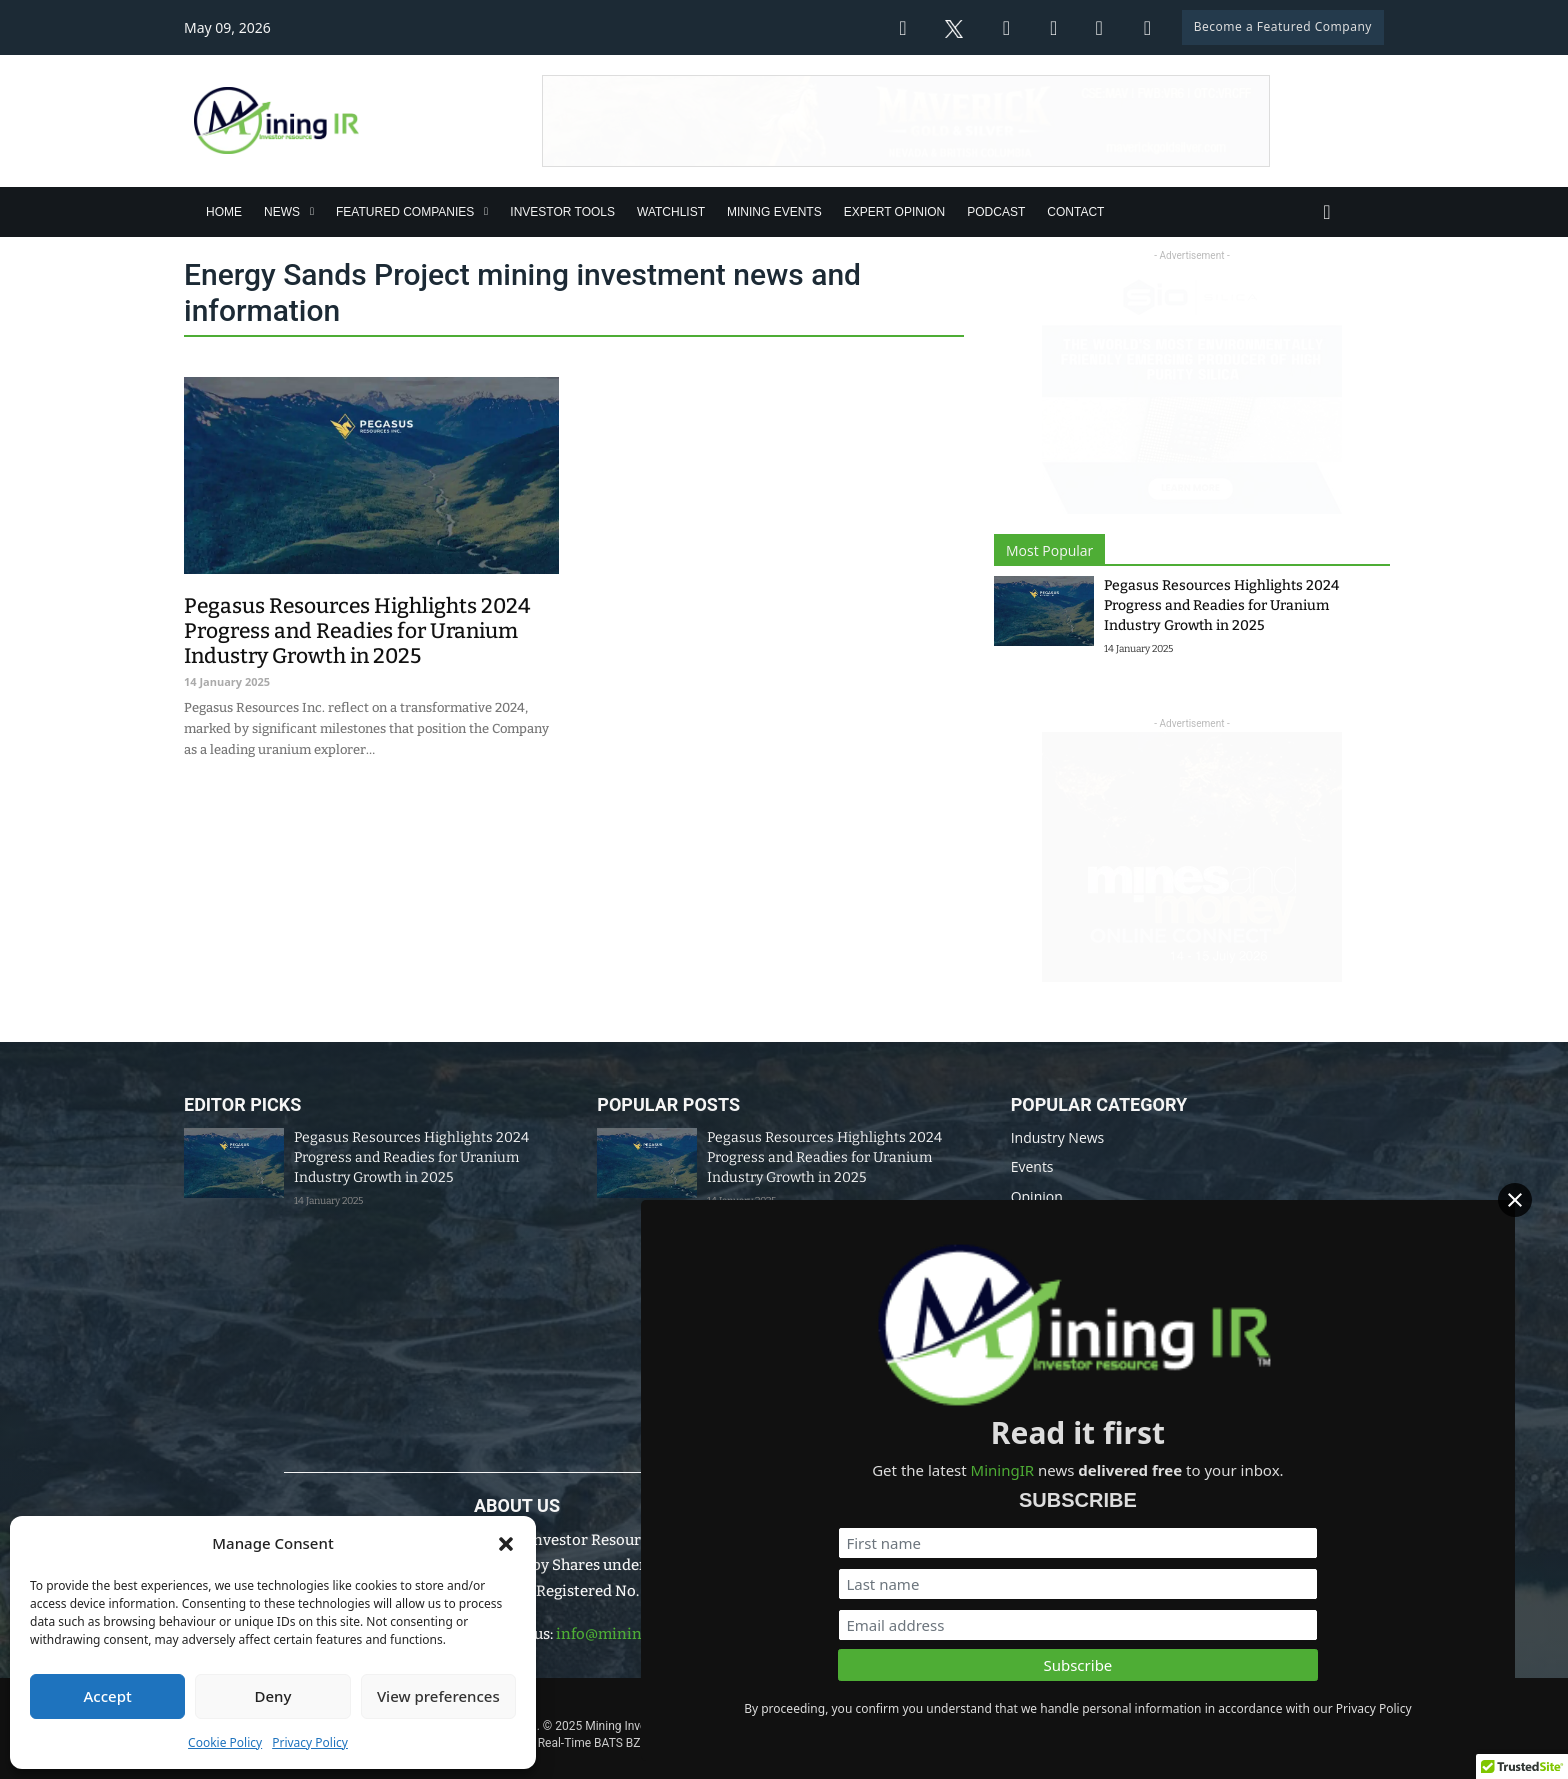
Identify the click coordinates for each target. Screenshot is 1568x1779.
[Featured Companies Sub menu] (486, 211)
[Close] (1537, 1216)
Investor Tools (562, 212)
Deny (273, 1696)
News (282, 212)
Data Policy (783, 1697)
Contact (1075, 212)
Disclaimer (874, 1697)
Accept (108, 1696)
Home (224, 212)
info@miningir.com (626, 1634)
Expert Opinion (895, 212)
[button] (506, 1544)
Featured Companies (405, 212)
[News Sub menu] (312, 211)
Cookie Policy (225, 1742)
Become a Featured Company (1283, 26)
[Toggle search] (1327, 212)
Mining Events (774, 212)
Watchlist (671, 212)
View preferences (438, 1696)
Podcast (996, 212)
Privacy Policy (310, 1742)
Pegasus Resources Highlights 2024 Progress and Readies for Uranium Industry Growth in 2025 (1221, 605)
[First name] (1337, 1492)
